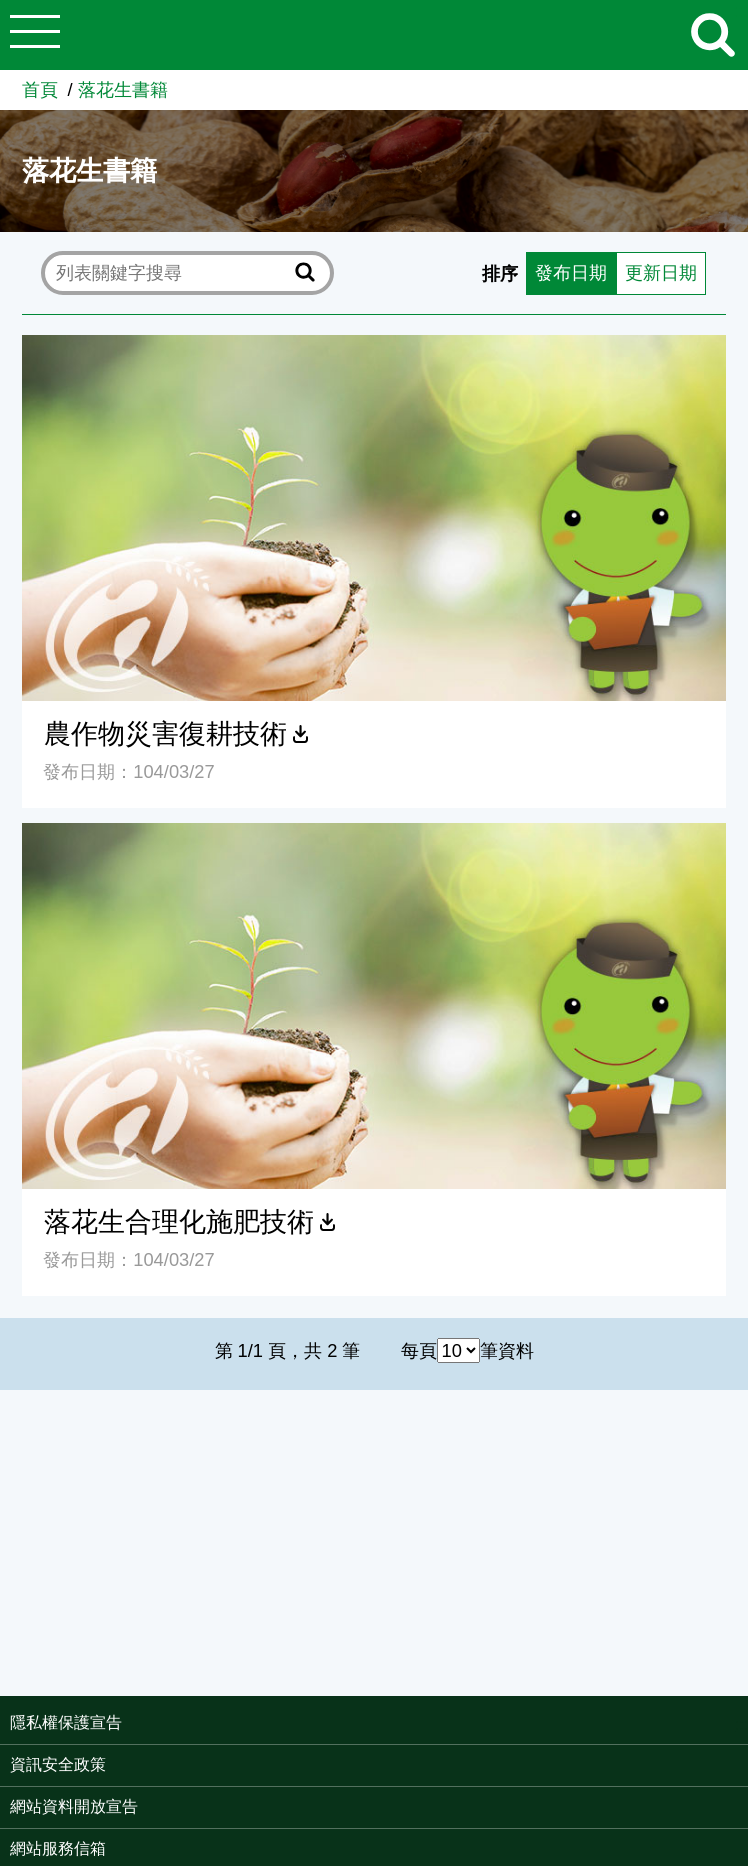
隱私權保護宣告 (66, 1722)
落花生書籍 (123, 89)
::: (741, 1724)
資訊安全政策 (58, 1764)
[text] (172, 273)
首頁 (40, 89)
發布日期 (571, 272)
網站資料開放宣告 (74, 1806)
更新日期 (661, 272)
